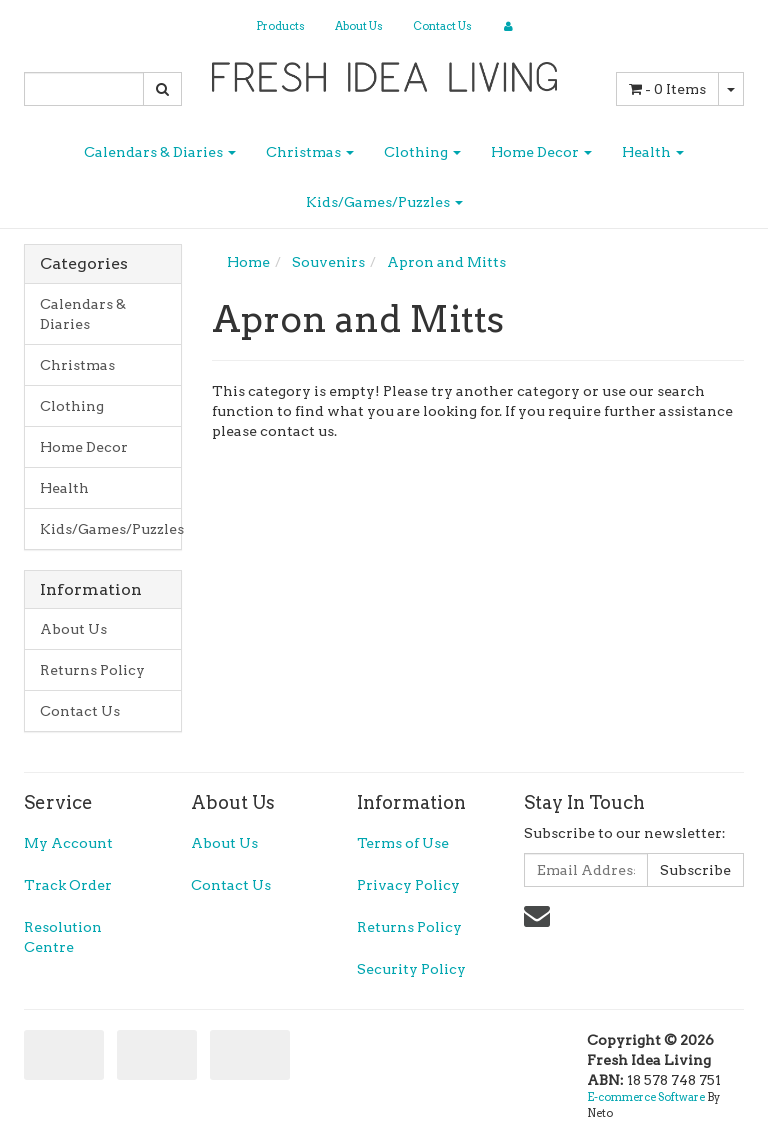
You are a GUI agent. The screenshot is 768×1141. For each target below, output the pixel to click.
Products (280, 26)
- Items (667, 89)
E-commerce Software (646, 1097)
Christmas (310, 152)
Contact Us (442, 26)
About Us (359, 26)
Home (248, 262)
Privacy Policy (408, 885)
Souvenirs (328, 262)
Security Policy (411, 969)
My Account (68, 843)
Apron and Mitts (446, 262)
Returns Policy (92, 670)
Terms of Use (403, 843)
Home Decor (541, 152)
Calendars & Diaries (160, 152)
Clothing (422, 152)
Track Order (68, 885)
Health (653, 152)
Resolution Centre (63, 937)
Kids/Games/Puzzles (384, 202)
